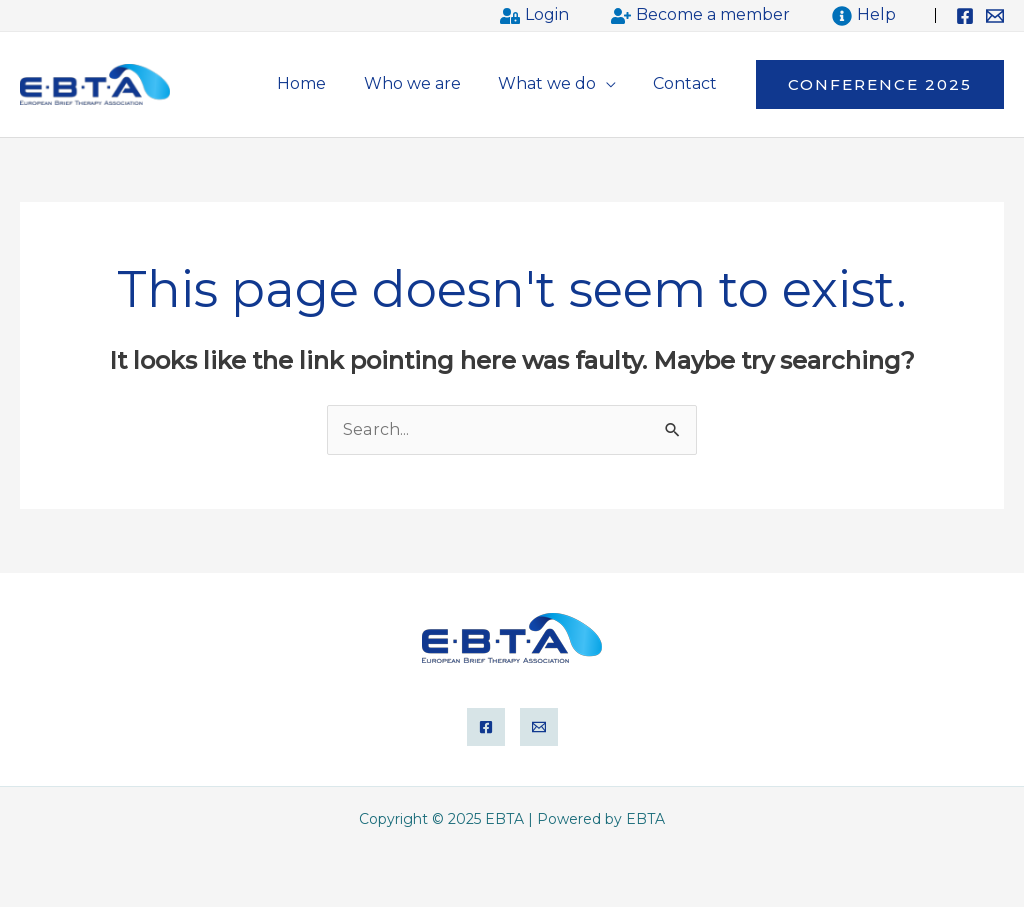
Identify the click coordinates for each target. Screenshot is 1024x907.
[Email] (995, 16)
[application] (614, 83)
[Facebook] (965, 16)
